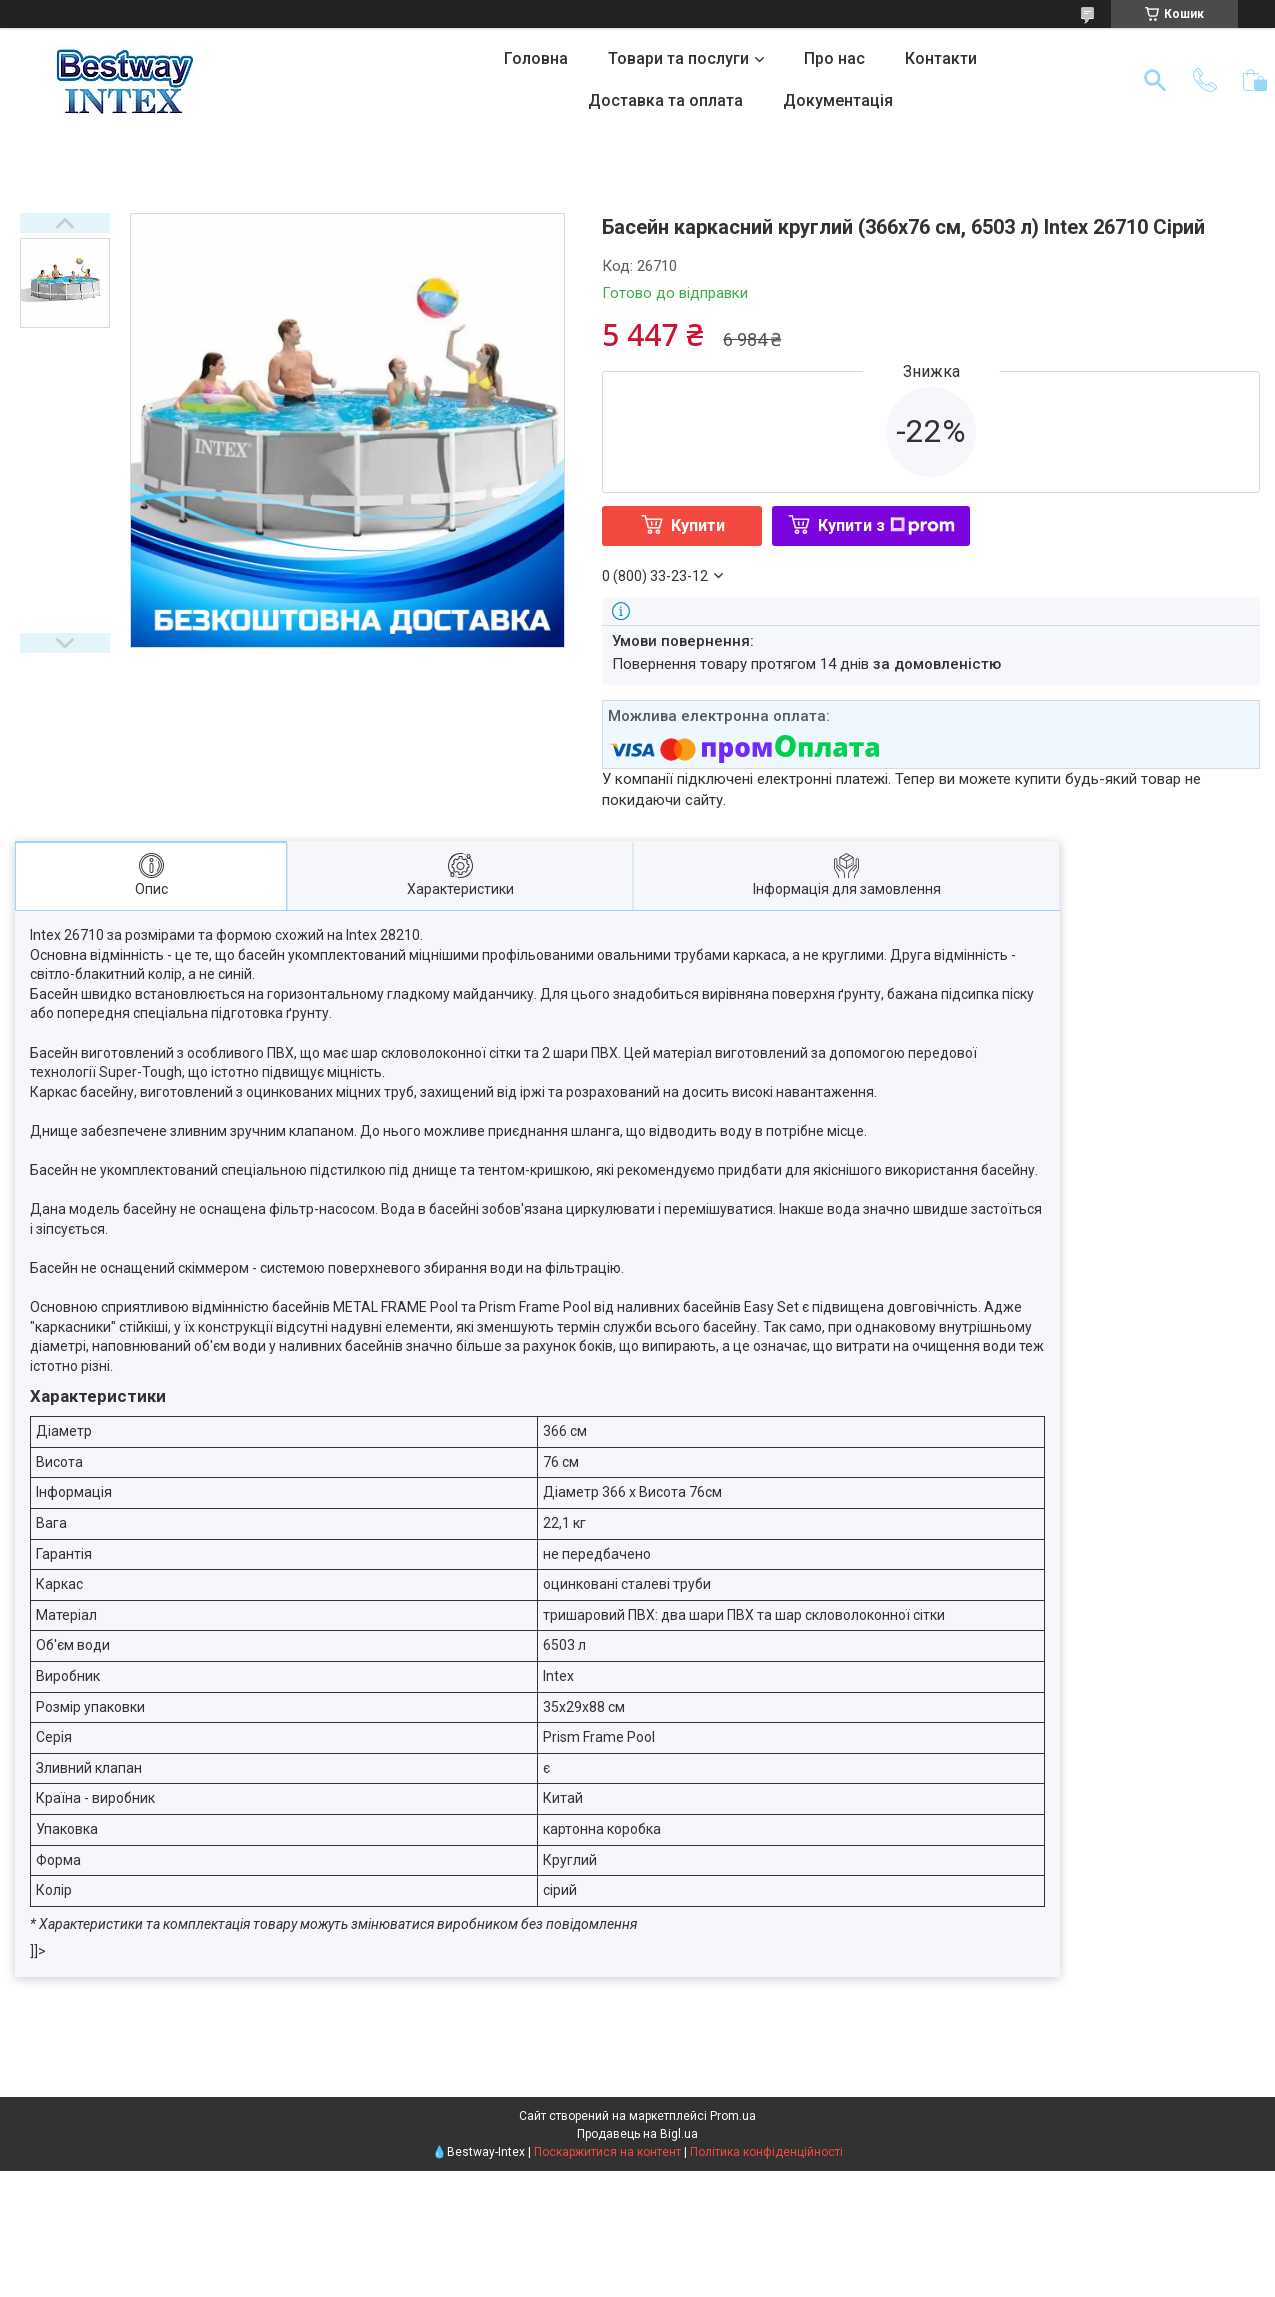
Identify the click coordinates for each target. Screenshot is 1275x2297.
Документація (838, 100)
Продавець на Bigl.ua (637, 2134)
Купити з (886, 525)
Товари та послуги (678, 58)
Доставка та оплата (665, 100)
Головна (536, 58)
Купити (698, 525)
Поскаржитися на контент (607, 2152)
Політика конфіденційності (766, 2152)
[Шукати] (1155, 80)
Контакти (941, 58)
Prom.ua (733, 2116)
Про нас (834, 58)
